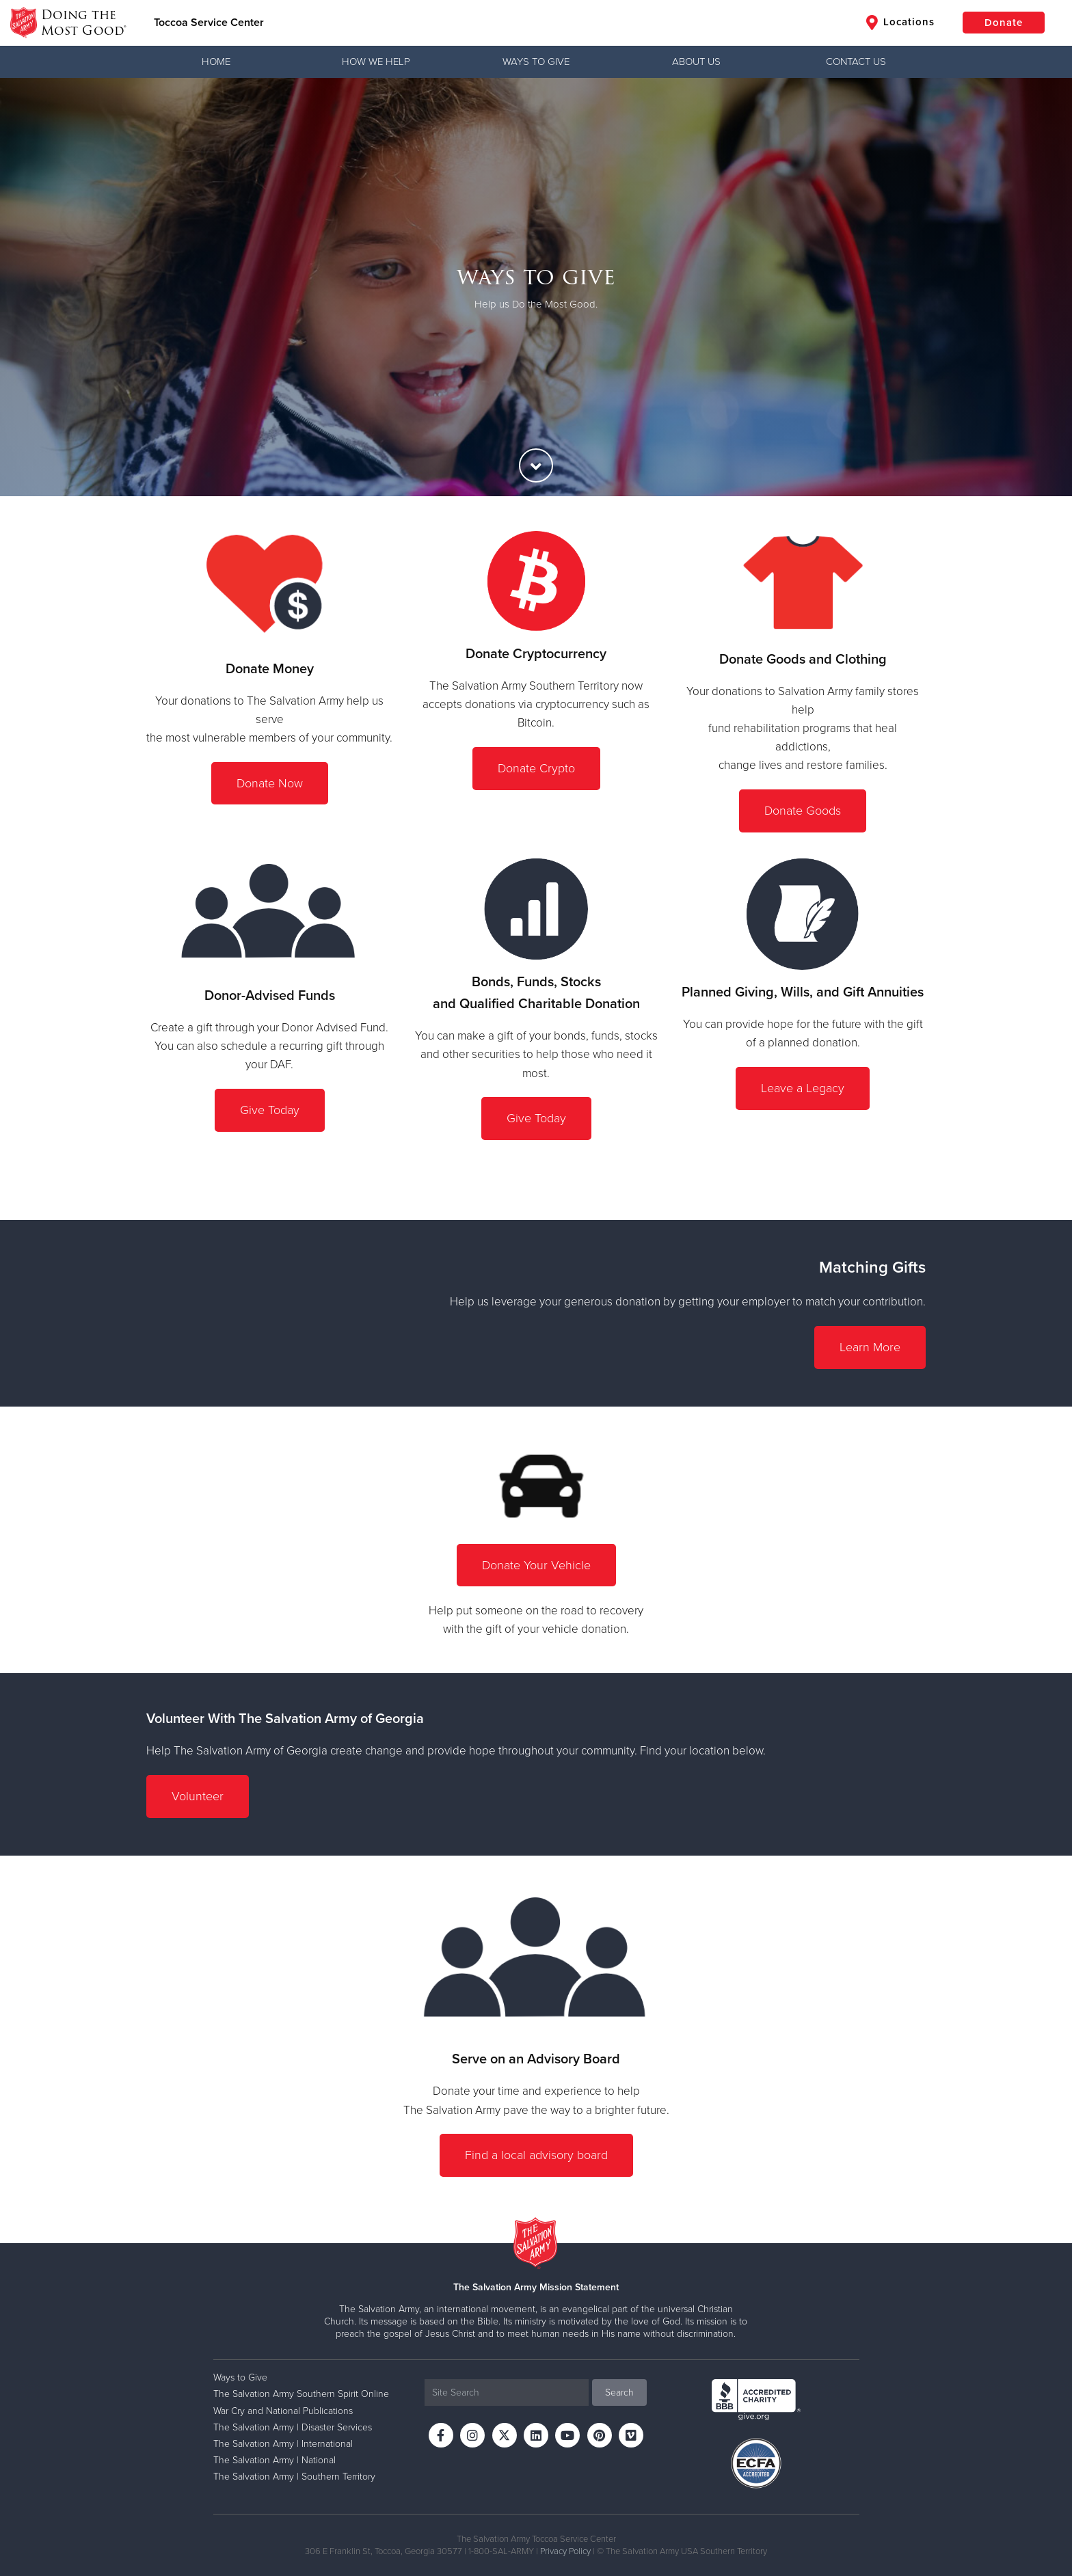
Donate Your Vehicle (536, 1565)
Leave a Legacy (802, 1088)
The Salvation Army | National (274, 2460)
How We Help (376, 61)
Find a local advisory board (536, 2155)
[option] (536, 287)
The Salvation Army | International (283, 2444)
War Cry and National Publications (283, 2411)
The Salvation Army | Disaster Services (292, 2427)
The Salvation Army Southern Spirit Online (301, 2394)
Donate (1003, 22)
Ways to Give (536, 61)
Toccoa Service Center (209, 22)
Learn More (870, 1347)
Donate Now (270, 783)
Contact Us (856, 61)
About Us (696, 61)
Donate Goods (802, 810)
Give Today (269, 1109)
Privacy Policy (565, 2551)
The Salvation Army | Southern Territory (294, 2476)
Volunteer (198, 1796)
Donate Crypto (536, 768)
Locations (900, 22)
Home (216, 61)
